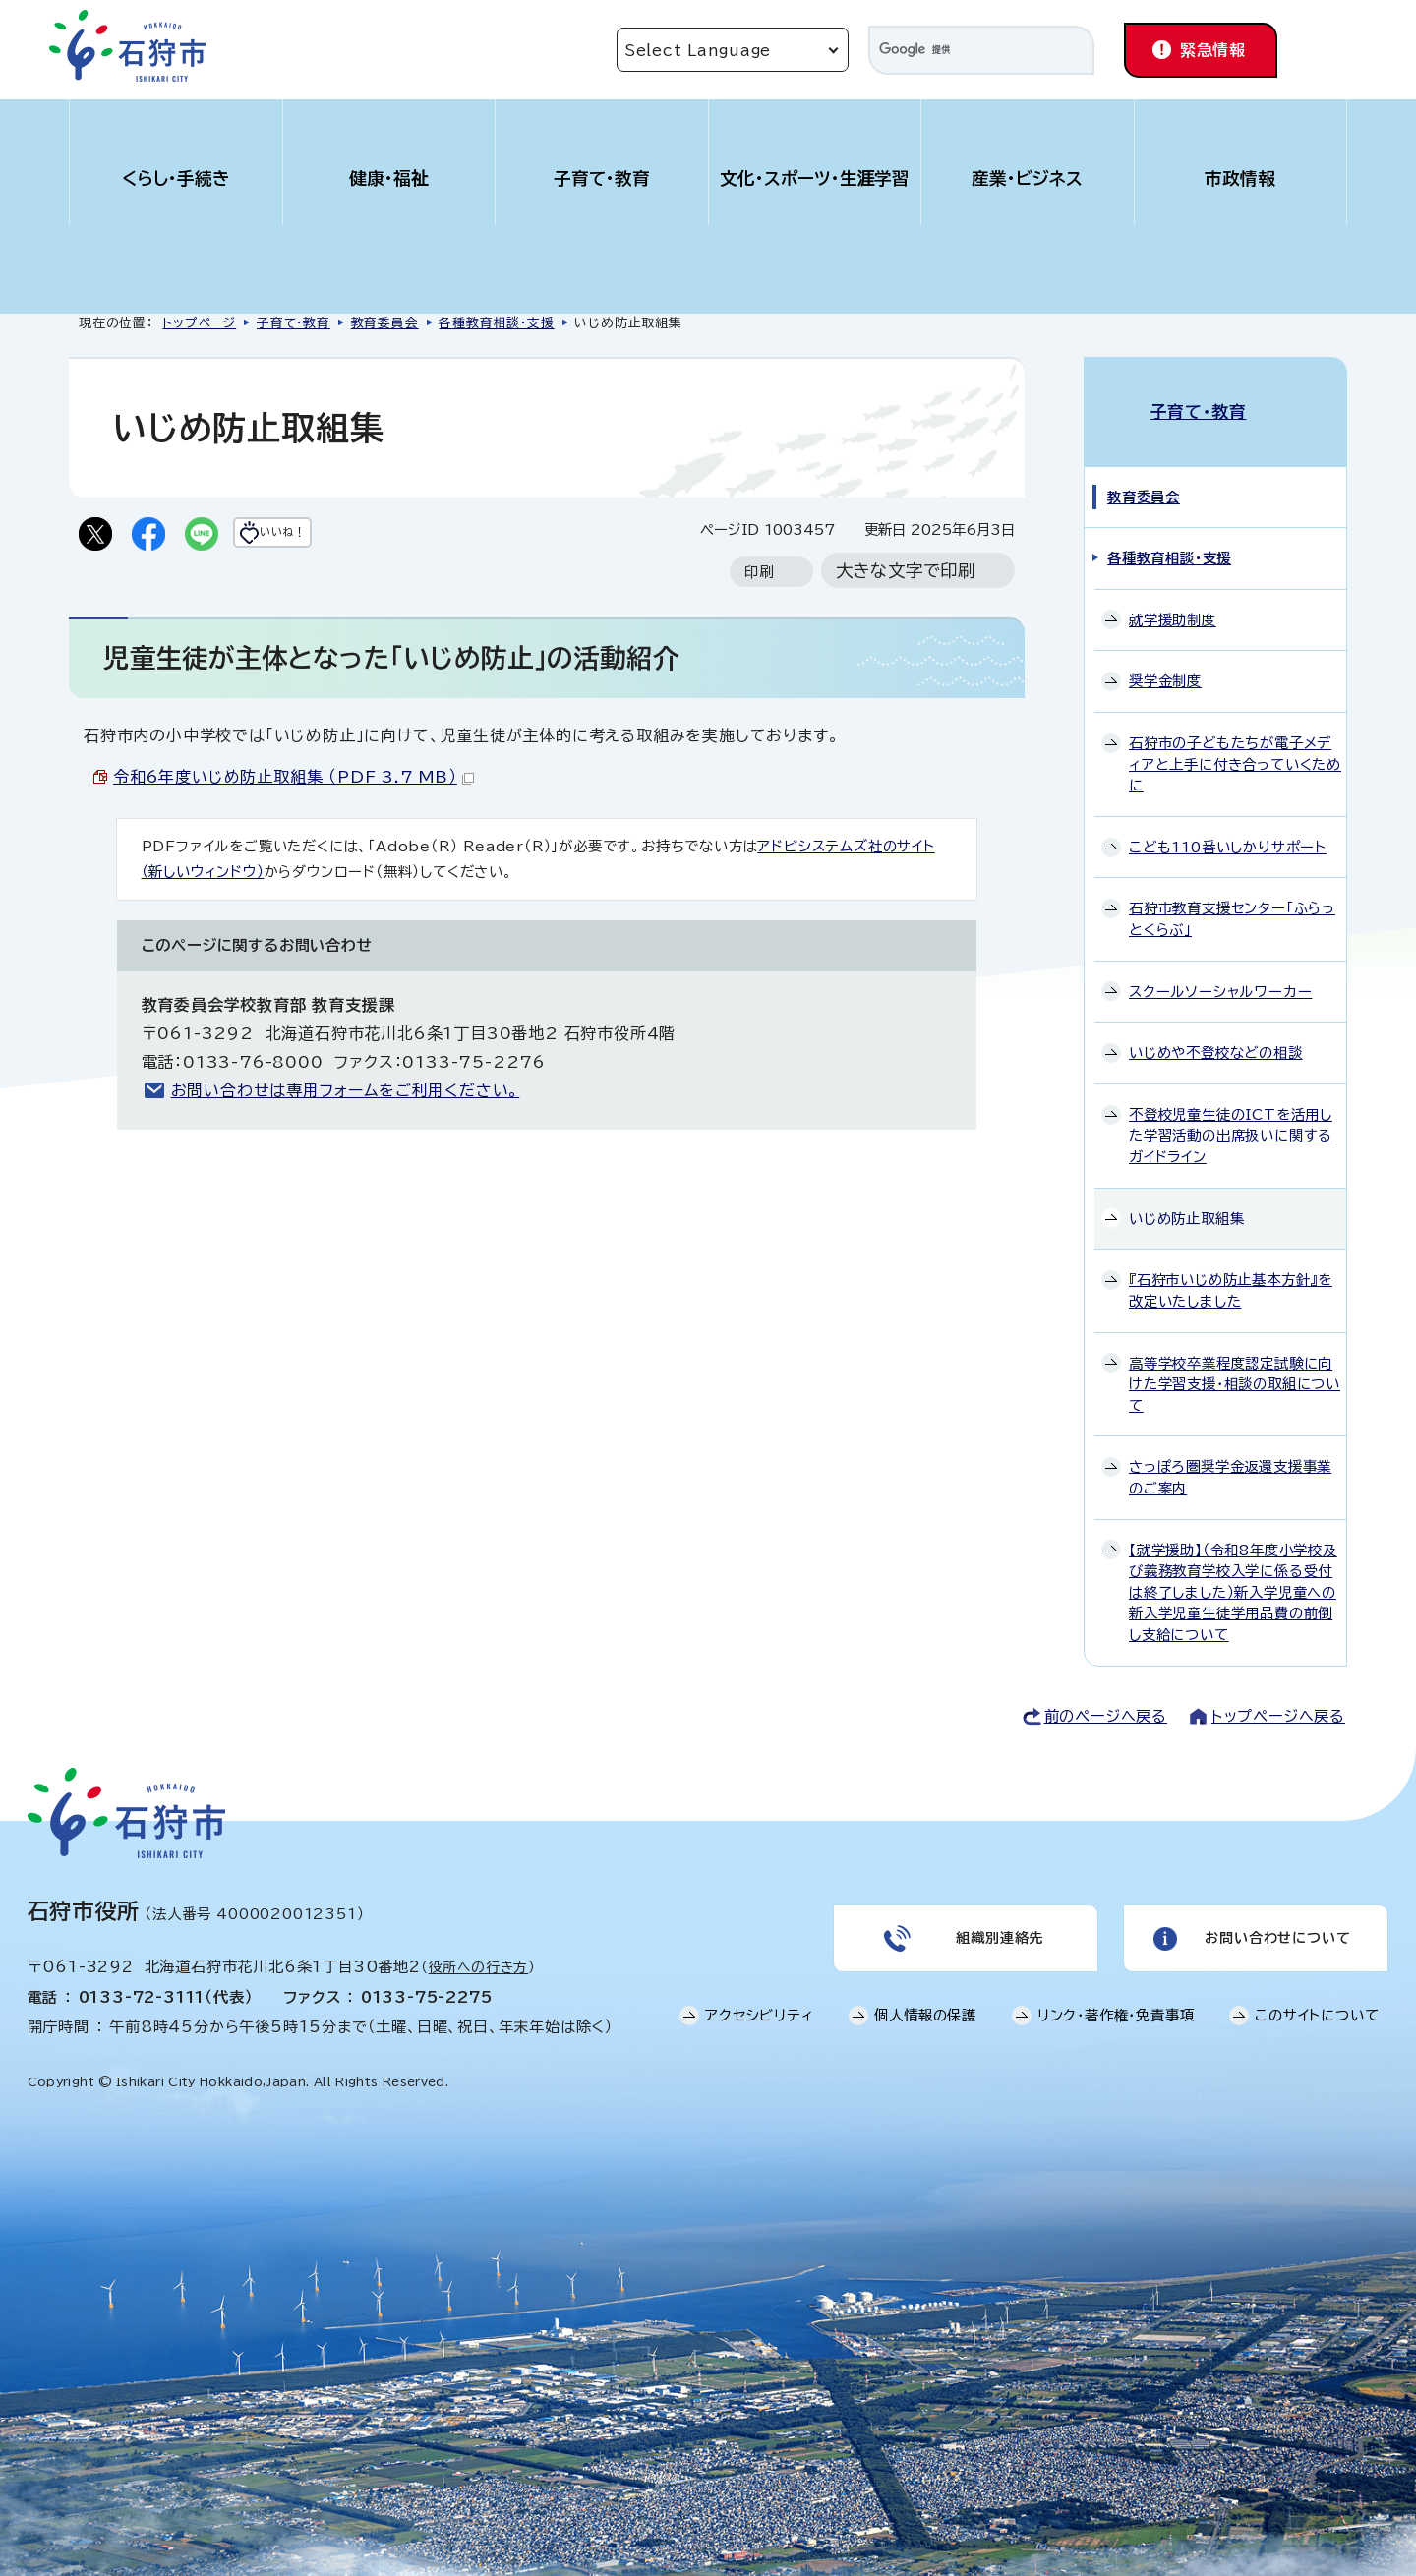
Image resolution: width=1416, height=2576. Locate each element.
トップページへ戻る (1278, 1694)
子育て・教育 (602, 178)
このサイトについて (1317, 2006)
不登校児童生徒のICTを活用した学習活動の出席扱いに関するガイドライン (1230, 1114)
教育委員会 (385, 323)
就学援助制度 (1172, 598)
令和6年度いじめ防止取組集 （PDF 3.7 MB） (293, 781)
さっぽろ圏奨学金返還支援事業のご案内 (1230, 1456)
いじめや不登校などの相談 (1216, 1032)
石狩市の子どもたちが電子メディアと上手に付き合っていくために (1235, 743)
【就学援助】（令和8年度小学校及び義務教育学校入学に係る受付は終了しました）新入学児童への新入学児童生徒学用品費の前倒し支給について (1233, 1570)
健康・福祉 (389, 178)
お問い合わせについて (1275, 1923)
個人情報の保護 (925, 2006)
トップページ (199, 323)
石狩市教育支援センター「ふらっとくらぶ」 (1232, 898)
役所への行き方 (479, 1947)
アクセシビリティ (759, 2006)
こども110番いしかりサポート (1228, 825)
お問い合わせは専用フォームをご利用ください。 (345, 1094)
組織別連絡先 (997, 1923)
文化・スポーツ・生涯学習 (815, 178)
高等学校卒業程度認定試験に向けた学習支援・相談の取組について (1234, 1362)
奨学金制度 (1165, 660)
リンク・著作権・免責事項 (1116, 2006)
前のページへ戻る (1105, 1694)
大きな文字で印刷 (905, 574)
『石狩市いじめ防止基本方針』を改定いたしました (1230, 1270)
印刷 (759, 575)
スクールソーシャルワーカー (1220, 970)
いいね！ (321, 536)
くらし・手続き (176, 178)
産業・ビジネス (1027, 178)
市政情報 (1240, 178)
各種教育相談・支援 (496, 323)
